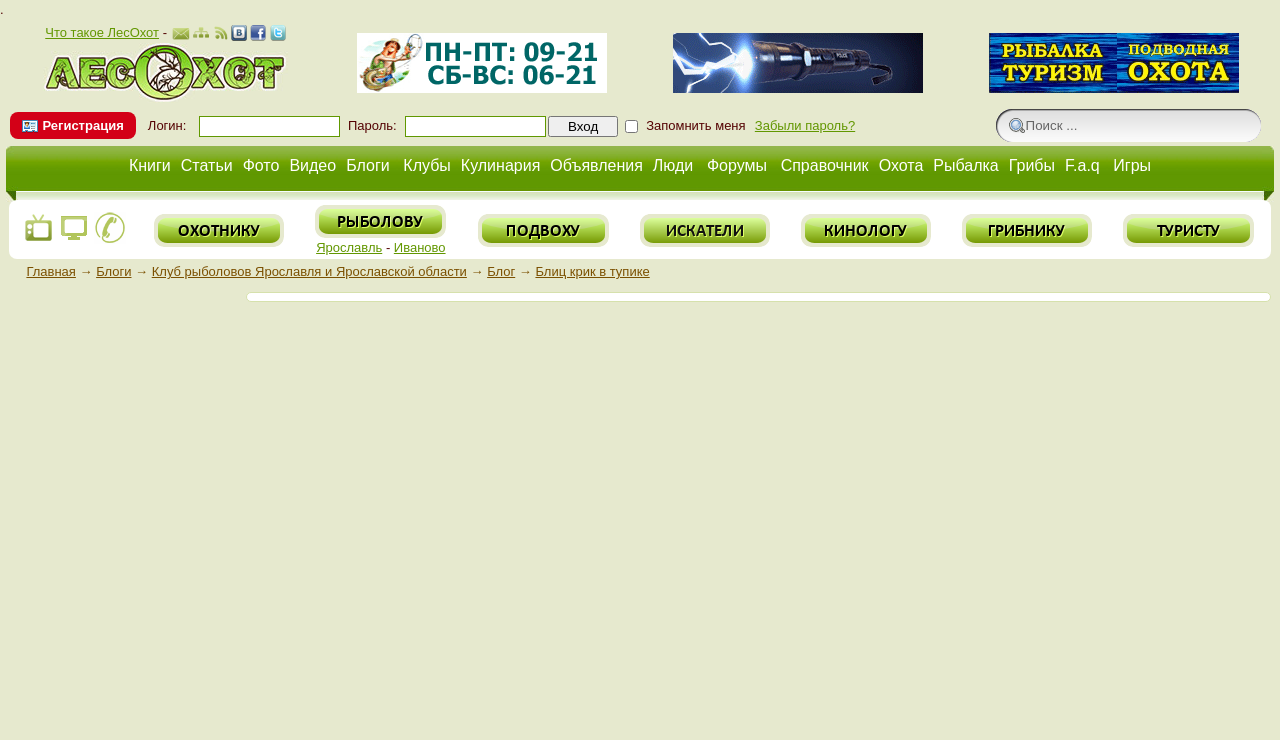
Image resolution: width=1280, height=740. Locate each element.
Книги (150, 165)
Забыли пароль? (805, 125)
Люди (673, 165)
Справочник (825, 165)
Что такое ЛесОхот (102, 32)
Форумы (737, 165)
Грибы (1032, 165)
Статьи (207, 165)
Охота (901, 165)
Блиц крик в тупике (592, 271)
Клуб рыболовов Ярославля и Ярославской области (309, 271)
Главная (50, 271)
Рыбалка (965, 165)
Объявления (596, 165)
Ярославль (349, 247)
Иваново (420, 247)
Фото (261, 165)
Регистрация (82, 125)
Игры (1132, 165)
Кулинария (500, 165)
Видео (312, 165)
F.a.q (1082, 165)
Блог (501, 271)
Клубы (427, 165)
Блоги (368, 165)
